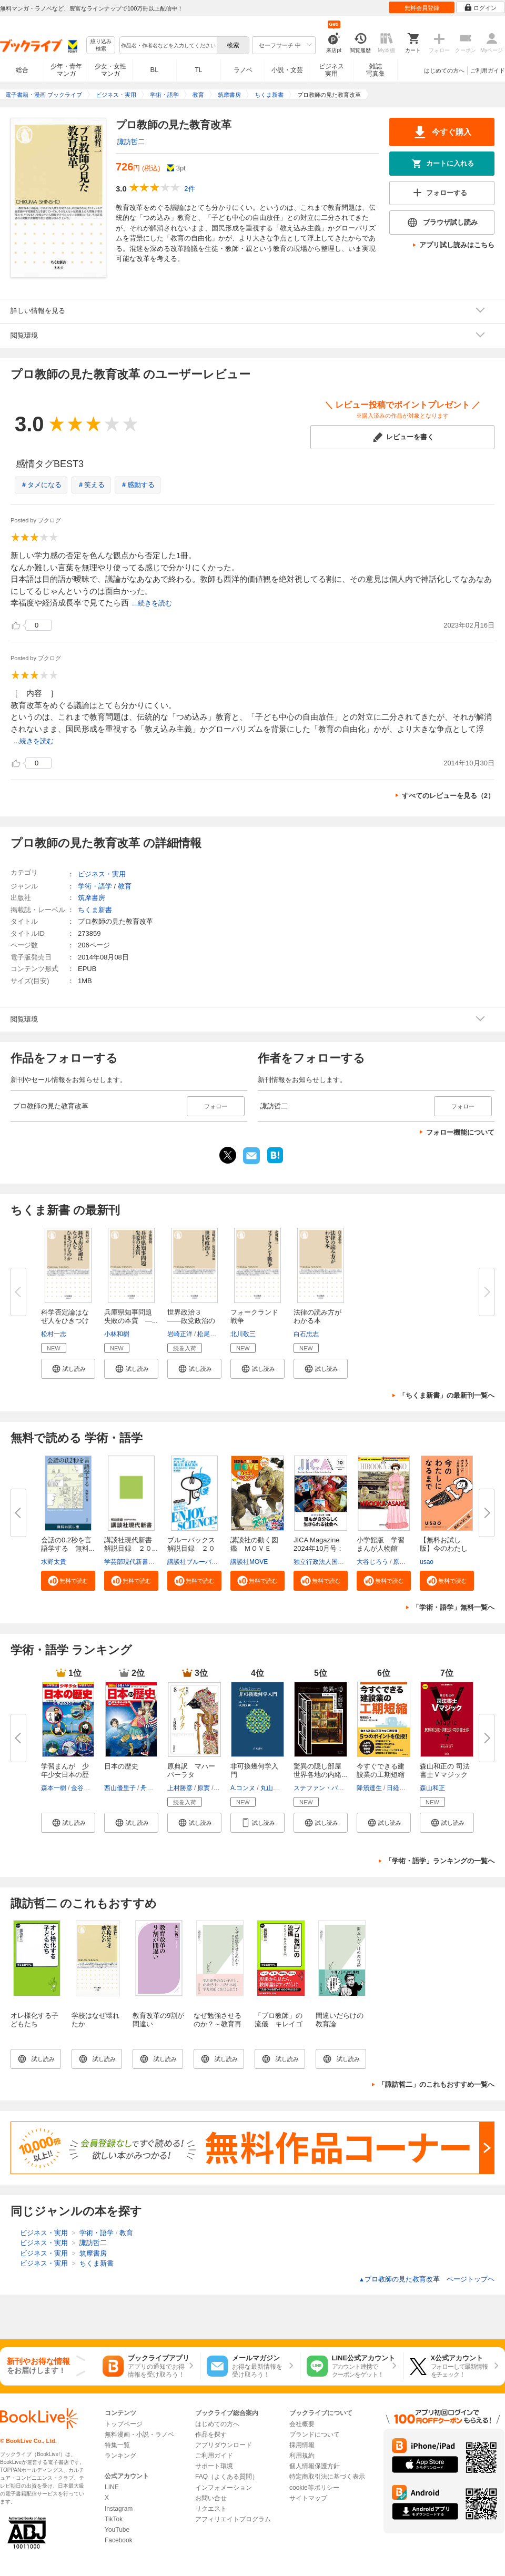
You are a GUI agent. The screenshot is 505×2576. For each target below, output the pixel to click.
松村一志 (53, 1334)
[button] (68, 1369)
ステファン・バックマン (328, 1788)
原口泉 (402, 1561)
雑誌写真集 (375, 70)
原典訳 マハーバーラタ (191, 1770)
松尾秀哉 (210, 1334)
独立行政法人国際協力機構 (331, 1561)
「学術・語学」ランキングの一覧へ (439, 1861)
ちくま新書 (95, 910)
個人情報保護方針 (314, 2466)
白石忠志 (306, 1334)
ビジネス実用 (331, 70)
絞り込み (101, 45)
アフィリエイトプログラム (233, 2519)
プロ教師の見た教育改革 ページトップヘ (426, 2279)
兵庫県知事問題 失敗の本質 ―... (131, 1316)
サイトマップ (308, 2498)
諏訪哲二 (131, 142)
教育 (125, 886)
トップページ (124, 2424)
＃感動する (137, 485)
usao (426, 1561)
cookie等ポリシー (314, 2487)
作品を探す (211, 2434)
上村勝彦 (180, 1788)
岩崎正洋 (180, 1334)
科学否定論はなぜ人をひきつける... (65, 1320)
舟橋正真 (153, 1788)
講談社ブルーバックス (198, 1561)
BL (154, 70)
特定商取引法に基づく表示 (327, 2476)
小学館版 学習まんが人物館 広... (381, 1548)
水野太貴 (53, 1561)
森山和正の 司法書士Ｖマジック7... (445, 1774)
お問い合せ (211, 2498)
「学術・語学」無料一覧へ (453, 1607)
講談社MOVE (249, 1561)
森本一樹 (53, 1788)
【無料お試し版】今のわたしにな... (444, 1548)
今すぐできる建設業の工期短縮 (381, 1770)
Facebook (119, 2540)
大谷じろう (372, 1561)
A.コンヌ (242, 1788)
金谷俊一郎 (87, 1788)
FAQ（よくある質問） (226, 2476)
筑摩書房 (91, 898)
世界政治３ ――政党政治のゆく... (191, 1320)
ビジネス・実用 (102, 874)
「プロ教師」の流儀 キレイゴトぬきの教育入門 (278, 2028)
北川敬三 (243, 1334)
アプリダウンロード (223, 2445)
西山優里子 (120, 1788)
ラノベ (243, 70)
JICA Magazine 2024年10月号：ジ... (319, 1548)
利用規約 (302, 2455)
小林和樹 (116, 1334)
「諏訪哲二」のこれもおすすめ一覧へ (436, 2084)
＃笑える (91, 485)
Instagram (119, 2508)
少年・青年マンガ (66, 70)
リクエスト (211, 2508)
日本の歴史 (121, 1766)
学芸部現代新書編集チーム (142, 1561)
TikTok (114, 2519)
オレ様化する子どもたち (34, 2020)
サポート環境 (214, 2466)
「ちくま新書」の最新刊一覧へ (446, 1395)
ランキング (120, 2455)
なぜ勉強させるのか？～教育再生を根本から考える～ (217, 2028)
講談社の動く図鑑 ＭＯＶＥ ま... (254, 1548)
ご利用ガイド (487, 70)
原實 (203, 1788)
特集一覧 (117, 2445)
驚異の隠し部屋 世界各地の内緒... (321, 1770)
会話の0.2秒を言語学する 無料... (68, 1544)
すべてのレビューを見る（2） (448, 796)
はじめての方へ (444, 70)
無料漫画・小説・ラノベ (139, 2434)
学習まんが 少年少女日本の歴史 (65, 1774)
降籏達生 (369, 1788)
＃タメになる (41, 485)
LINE (112, 2487)
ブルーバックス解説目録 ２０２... (191, 1548)
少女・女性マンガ (110, 70)
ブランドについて (314, 2434)
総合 (22, 70)
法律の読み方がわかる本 (317, 1316)
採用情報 (302, 2445)
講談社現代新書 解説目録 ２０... (131, 1544)
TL (198, 70)
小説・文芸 (287, 70)
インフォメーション (223, 2487)
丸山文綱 (273, 1788)
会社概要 (302, 2424)
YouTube (117, 2529)
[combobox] (168, 45)
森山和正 (432, 1788)
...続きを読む (152, 603)
